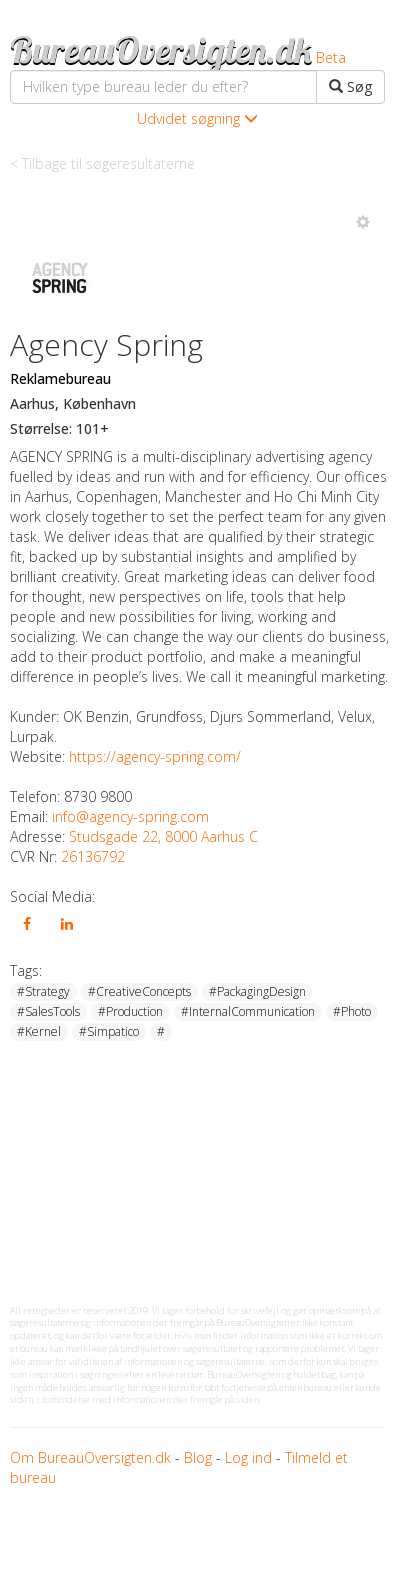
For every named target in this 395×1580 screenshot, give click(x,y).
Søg (350, 86)
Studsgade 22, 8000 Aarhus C (163, 836)
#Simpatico (109, 1031)
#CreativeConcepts (139, 991)
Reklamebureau (60, 378)
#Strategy (43, 991)
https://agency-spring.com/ (155, 756)
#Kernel (39, 1031)
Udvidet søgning (197, 118)
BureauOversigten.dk (161, 49)
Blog (198, 1457)
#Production (130, 1011)
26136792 (93, 856)
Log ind (248, 1457)
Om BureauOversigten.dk (90, 1457)
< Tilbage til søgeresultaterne (102, 163)
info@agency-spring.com (130, 816)
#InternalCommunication (248, 1011)
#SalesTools (48, 1011)
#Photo (352, 1011)
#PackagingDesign (257, 991)
